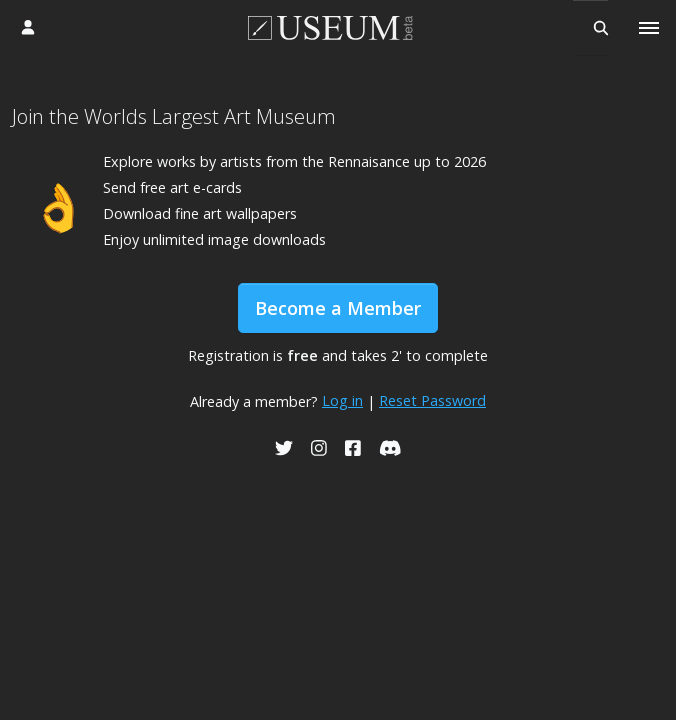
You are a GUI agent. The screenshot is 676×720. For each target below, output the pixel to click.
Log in (342, 400)
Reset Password (432, 400)
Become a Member (338, 308)
